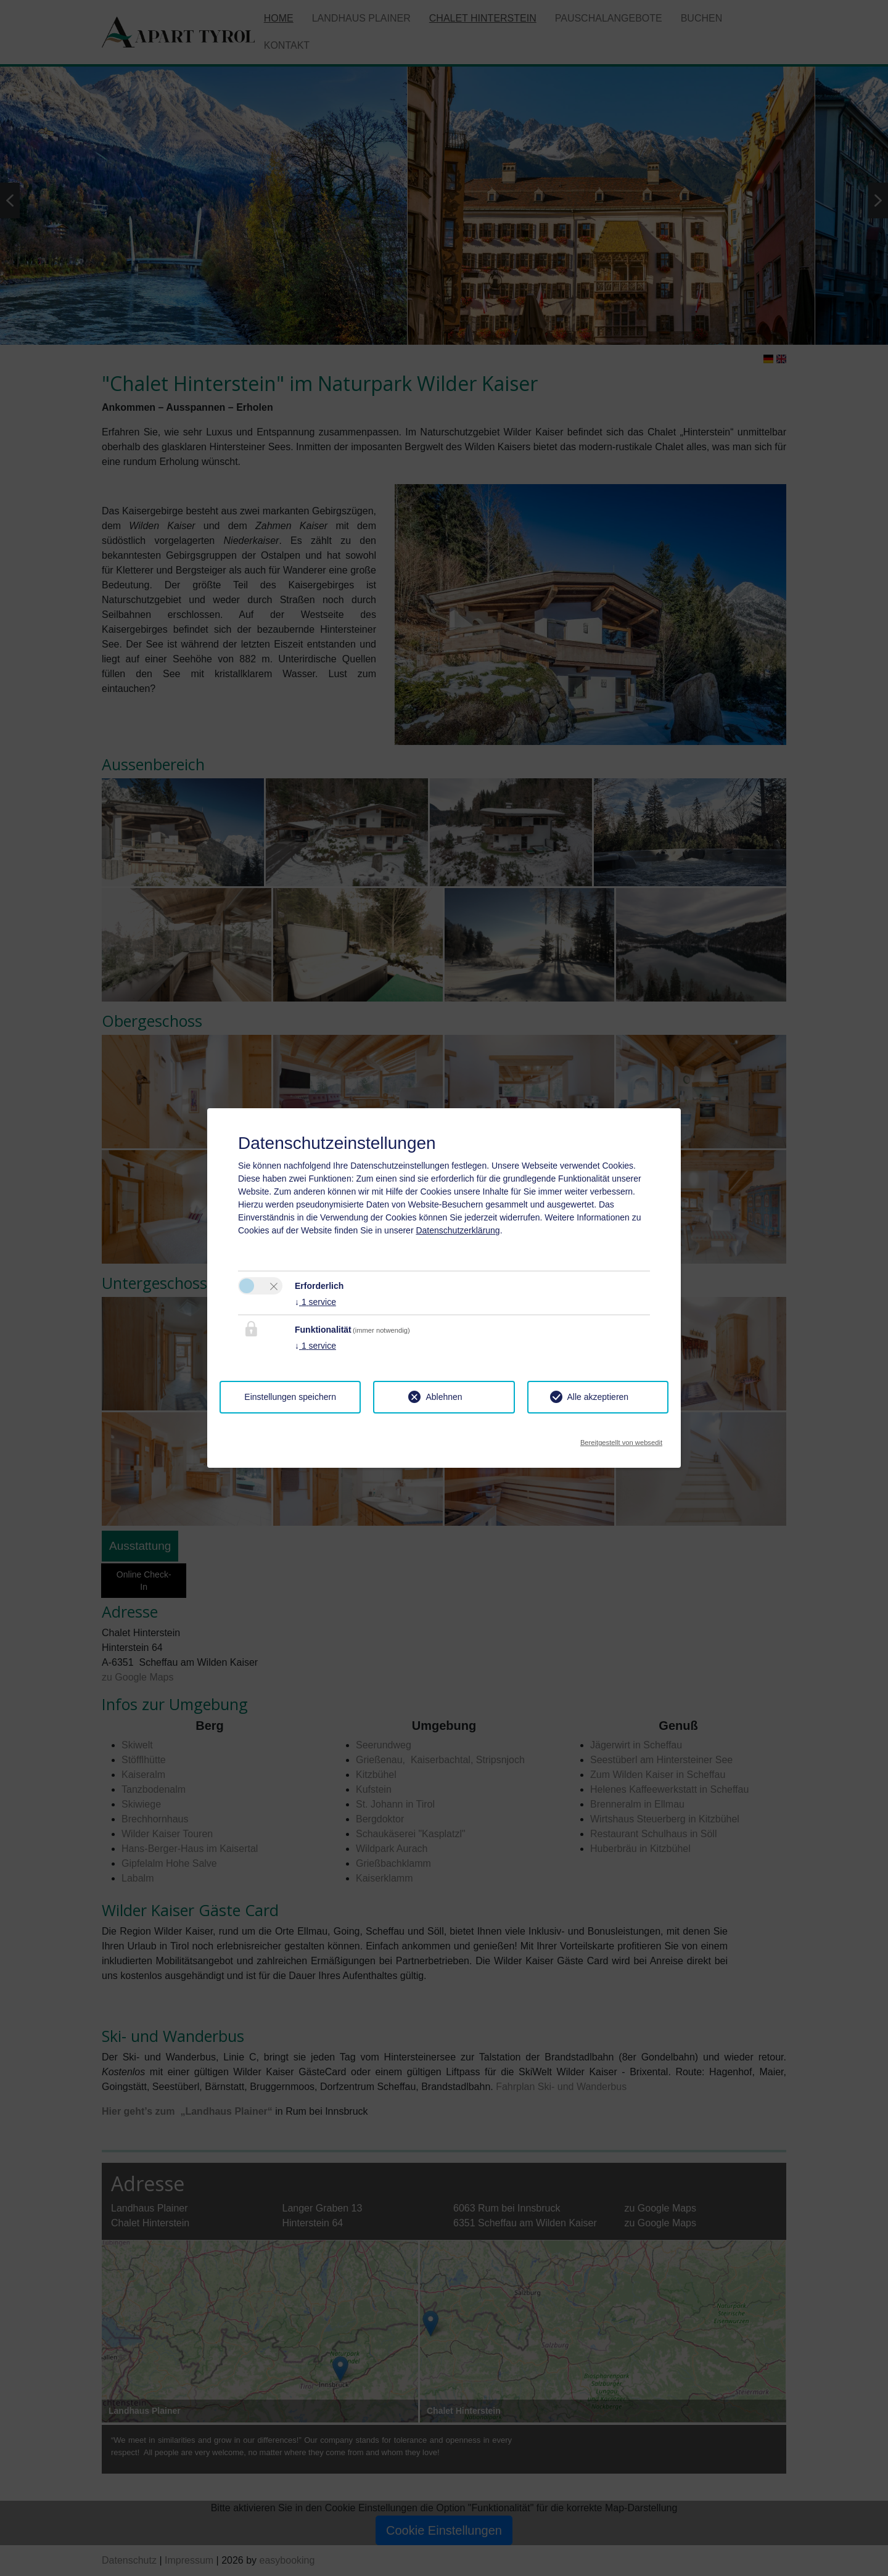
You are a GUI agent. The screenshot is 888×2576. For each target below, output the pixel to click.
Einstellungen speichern (290, 1397)
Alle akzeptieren (598, 1397)
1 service (315, 1302)
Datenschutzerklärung (458, 1230)
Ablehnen (444, 1397)
